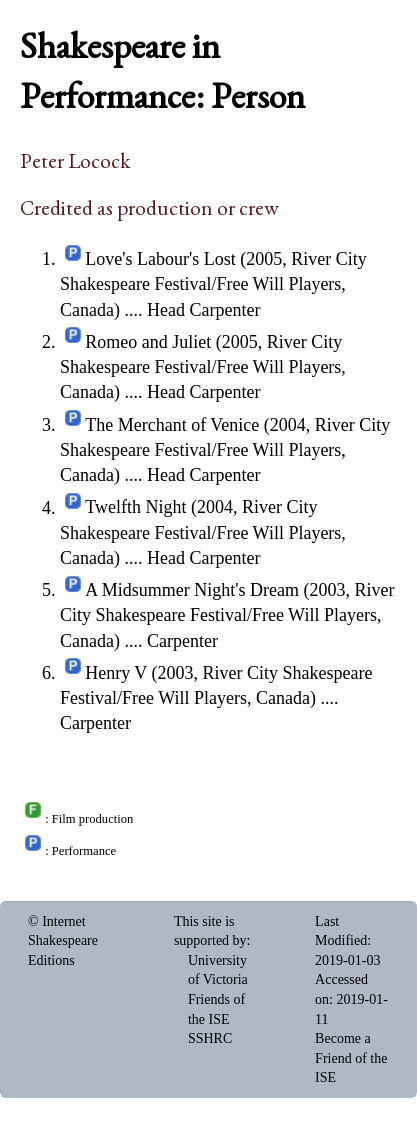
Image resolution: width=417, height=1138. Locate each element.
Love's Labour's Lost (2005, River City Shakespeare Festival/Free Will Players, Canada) (213, 284)
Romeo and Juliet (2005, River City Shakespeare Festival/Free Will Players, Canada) (203, 367)
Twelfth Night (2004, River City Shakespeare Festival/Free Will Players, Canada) (203, 533)
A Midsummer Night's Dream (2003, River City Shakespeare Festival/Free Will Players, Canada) (227, 615)
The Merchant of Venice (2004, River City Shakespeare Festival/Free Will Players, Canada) (225, 450)
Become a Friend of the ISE (351, 1058)
